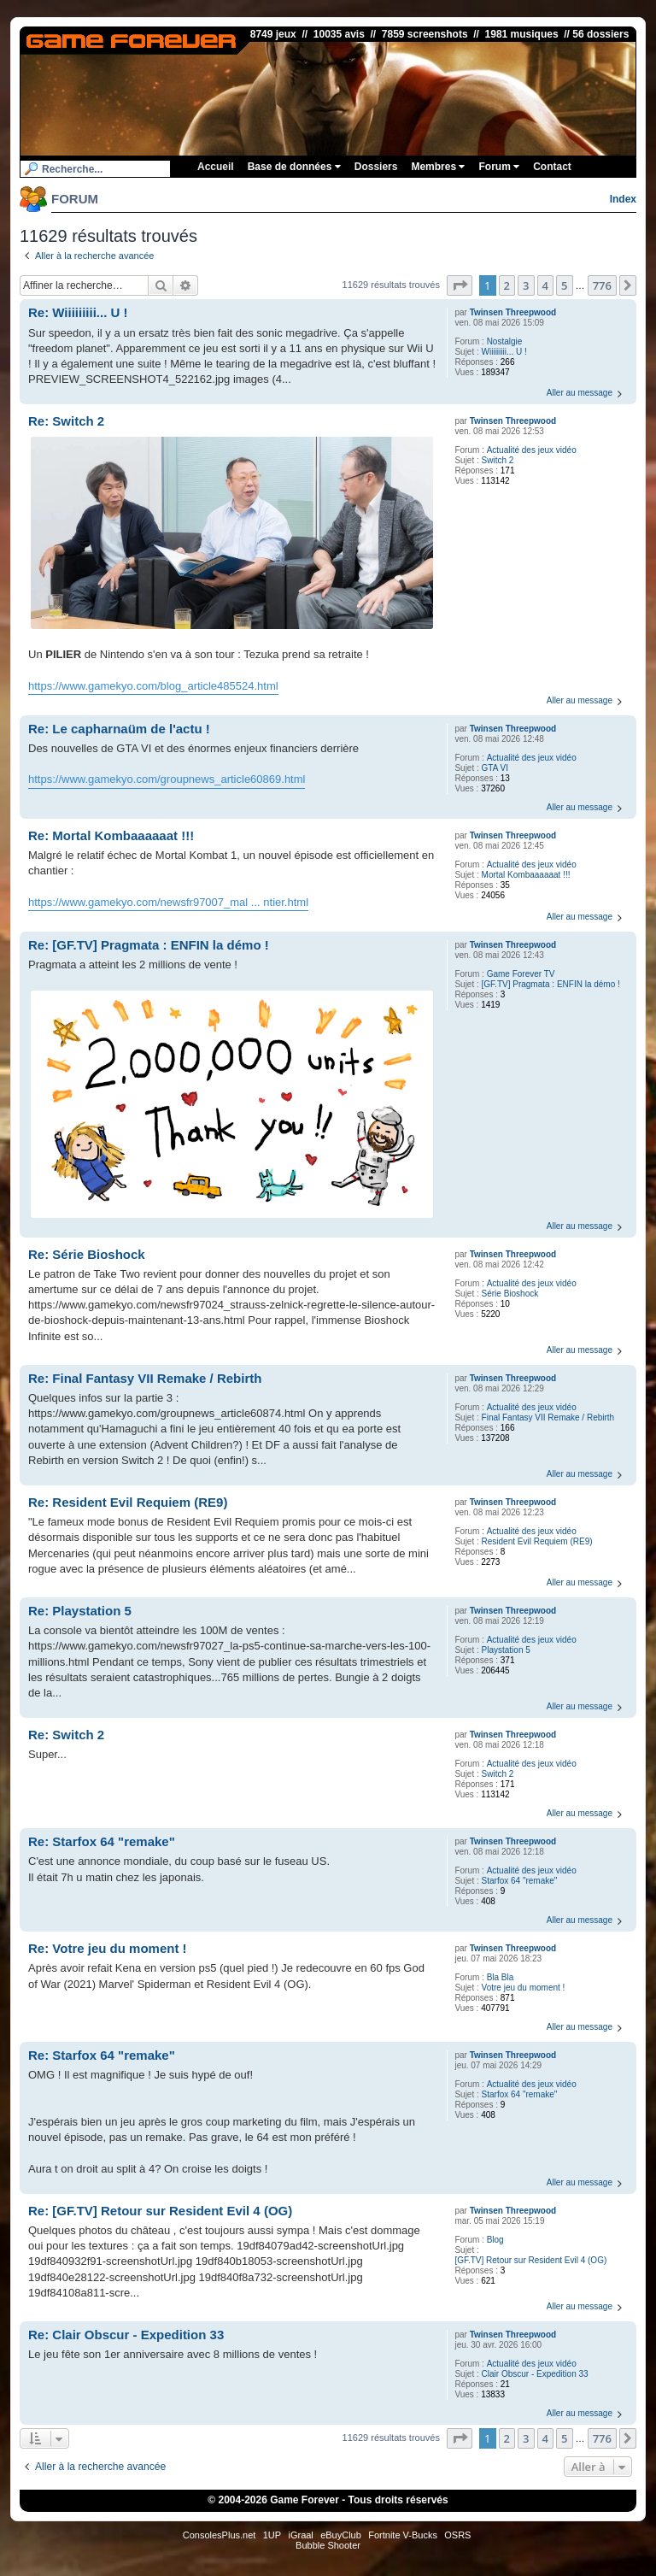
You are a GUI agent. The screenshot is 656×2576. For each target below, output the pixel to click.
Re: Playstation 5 (80, 1610)
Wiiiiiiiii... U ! (504, 351)
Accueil (215, 167)
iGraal (300, 2535)
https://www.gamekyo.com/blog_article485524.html (153, 685)
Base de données (294, 167)
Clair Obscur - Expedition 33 (535, 2374)
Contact (552, 167)
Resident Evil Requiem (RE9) (537, 1541)
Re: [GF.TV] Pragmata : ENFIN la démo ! (148, 945)
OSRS (457, 2535)
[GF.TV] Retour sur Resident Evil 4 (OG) (530, 2260)
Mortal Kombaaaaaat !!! (526, 874)
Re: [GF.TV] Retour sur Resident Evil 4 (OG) (160, 2210)
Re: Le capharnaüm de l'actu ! (119, 728)
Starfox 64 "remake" (520, 1880)
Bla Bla (500, 1977)
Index (623, 199)
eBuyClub (340, 2535)
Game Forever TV (521, 974)
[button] (459, 285)
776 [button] (602, 285)
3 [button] (526, 285)
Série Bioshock (510, 1293)
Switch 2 (498, 460)
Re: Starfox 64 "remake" (101, 1841)
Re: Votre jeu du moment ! (107, 1948)
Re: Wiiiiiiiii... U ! (78, 312)
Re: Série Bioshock (86, 1254)
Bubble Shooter (328, 2545)
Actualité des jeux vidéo (532, 450)
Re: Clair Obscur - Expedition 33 (126, 2334)
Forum (498, 167)
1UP (272, 2535)
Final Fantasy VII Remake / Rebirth (548, 1417)
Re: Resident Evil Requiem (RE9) (127, 1502)
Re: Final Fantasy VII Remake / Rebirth (144, 1378)
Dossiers (376, 167)
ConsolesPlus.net (219, 2535)
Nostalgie (505, 341)
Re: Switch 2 (66, 421)
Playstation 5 (506, 1650)
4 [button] (545, 285)
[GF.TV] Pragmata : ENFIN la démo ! (551, 984)
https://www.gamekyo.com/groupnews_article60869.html (166, 779)
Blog (495, 2239)
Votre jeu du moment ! (523, 1987)
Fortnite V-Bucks (402, 2535)
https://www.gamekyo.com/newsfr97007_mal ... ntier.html (168, 902)
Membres (438, 167)
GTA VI (495, 768)
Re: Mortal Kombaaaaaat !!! (111, 835)
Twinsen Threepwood (513, 312)
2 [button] (507, 285)
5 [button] (564, 285)
